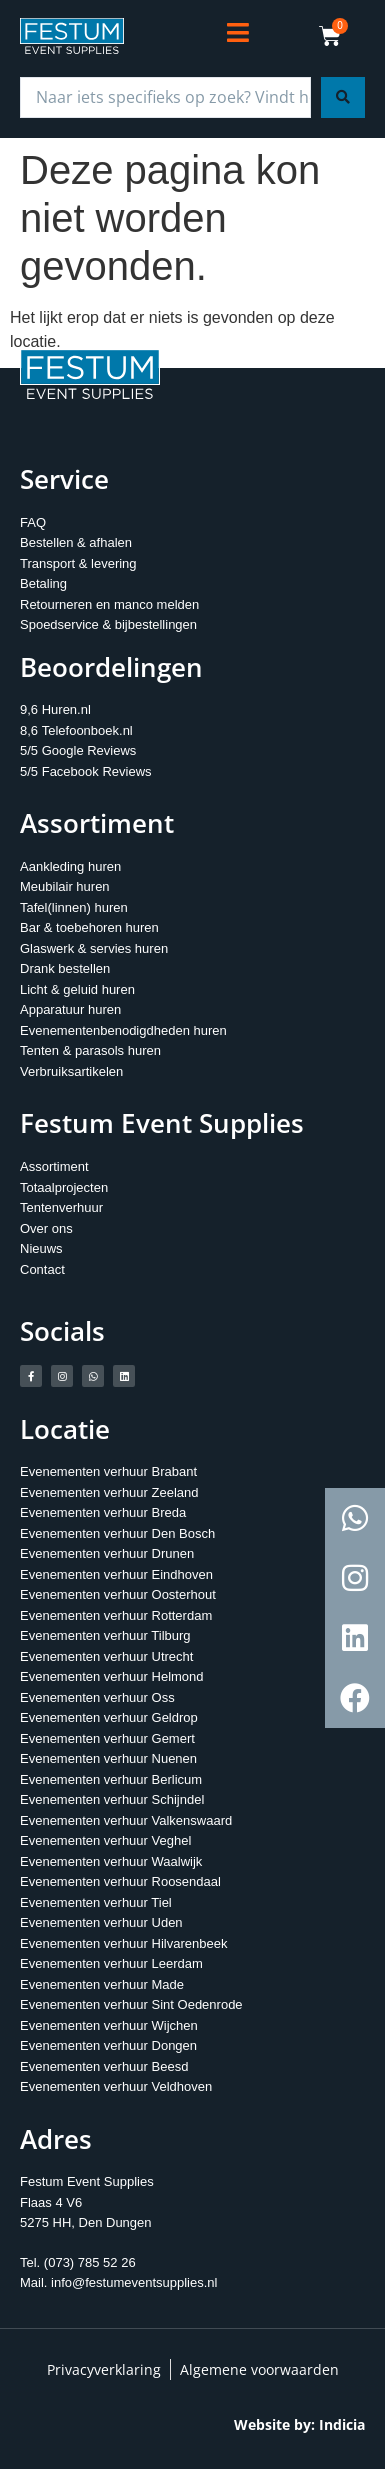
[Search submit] (343, 97)
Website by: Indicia (299, 2424)
